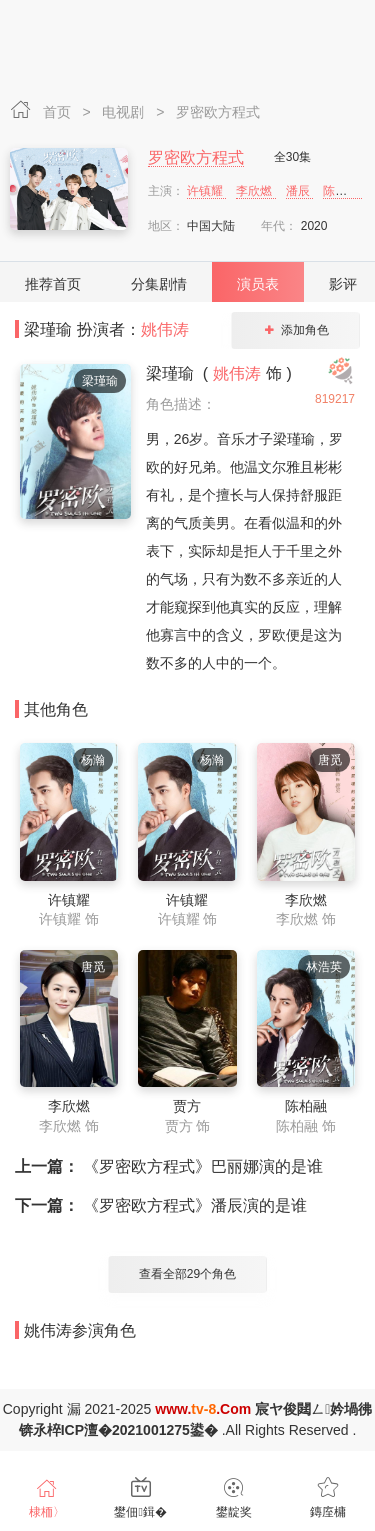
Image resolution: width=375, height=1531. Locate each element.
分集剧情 (159, 284)
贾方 (187, 1106)
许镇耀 (206, 191)
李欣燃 (255, 191)
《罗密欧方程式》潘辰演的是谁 (161, 1205)
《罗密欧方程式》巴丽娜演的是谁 (169, 1166)
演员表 (258, 284)
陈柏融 (342, 191)
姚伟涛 (165, 329)
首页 (59, 112)
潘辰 (299, 191)
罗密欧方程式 (218, 112)
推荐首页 (53, 284)
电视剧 (125, 112)
